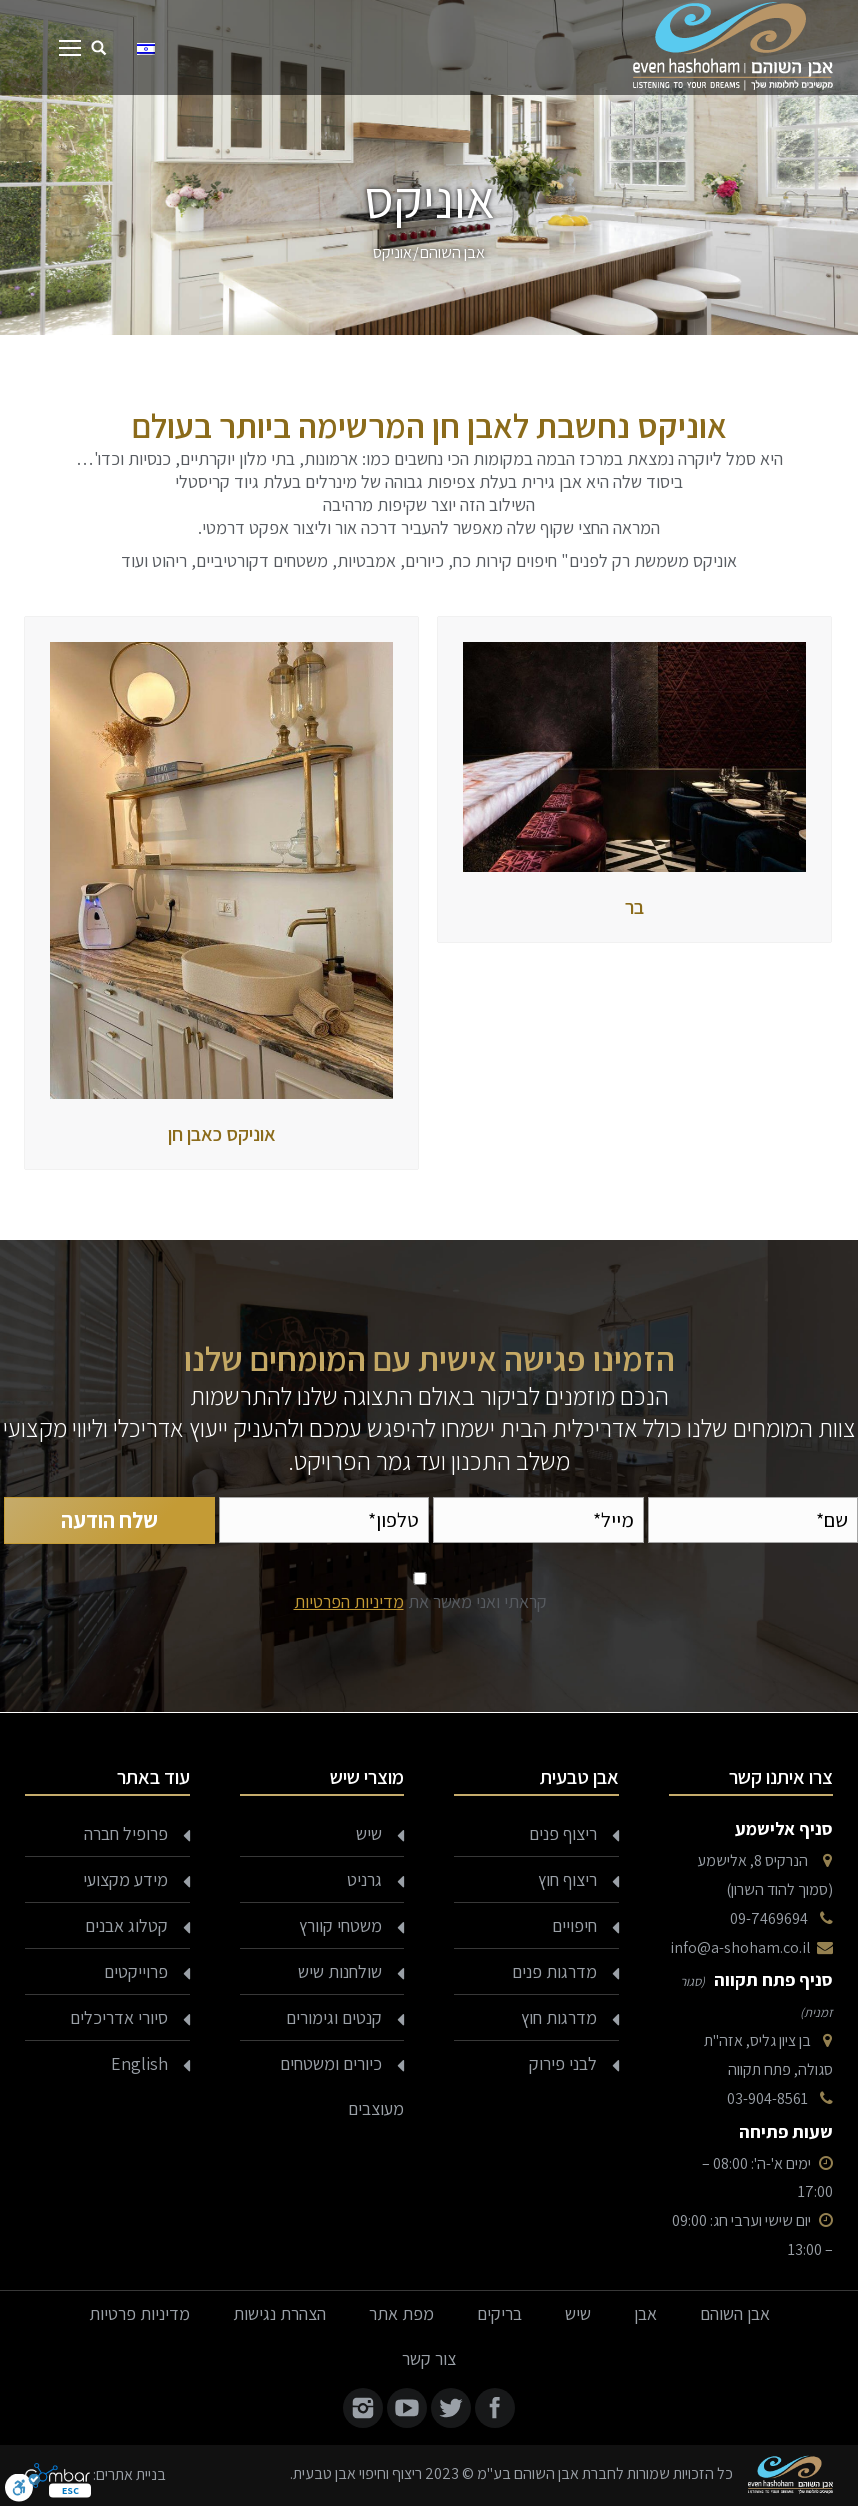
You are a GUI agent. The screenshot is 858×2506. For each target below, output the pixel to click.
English (139, 2063)
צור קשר (429, 2358)
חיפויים (574, 1925)
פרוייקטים (136, 1971)
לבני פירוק (563, 2063)
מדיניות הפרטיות (349, 1601)
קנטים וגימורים (334, 2017)
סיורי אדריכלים (119, 2017)
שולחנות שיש (340, 1971)
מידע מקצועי (125, 1879)
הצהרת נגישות (279, 2313)
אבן (645, 2313)
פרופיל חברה (126, 1833)
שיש (369, 1833)
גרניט (364, 1879)
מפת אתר (401, 2313)
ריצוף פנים (563, 1833)
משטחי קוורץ (340, 1925)
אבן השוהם (452, 252)
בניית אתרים (131, 2474)
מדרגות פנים (554, 1971)
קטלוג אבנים (126, 1925)
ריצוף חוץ (567, 1879)
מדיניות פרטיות (139, 2313)
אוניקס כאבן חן (222, 1134)
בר (634, 907)
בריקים (499, 2313)
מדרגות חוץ (559, 2017)
